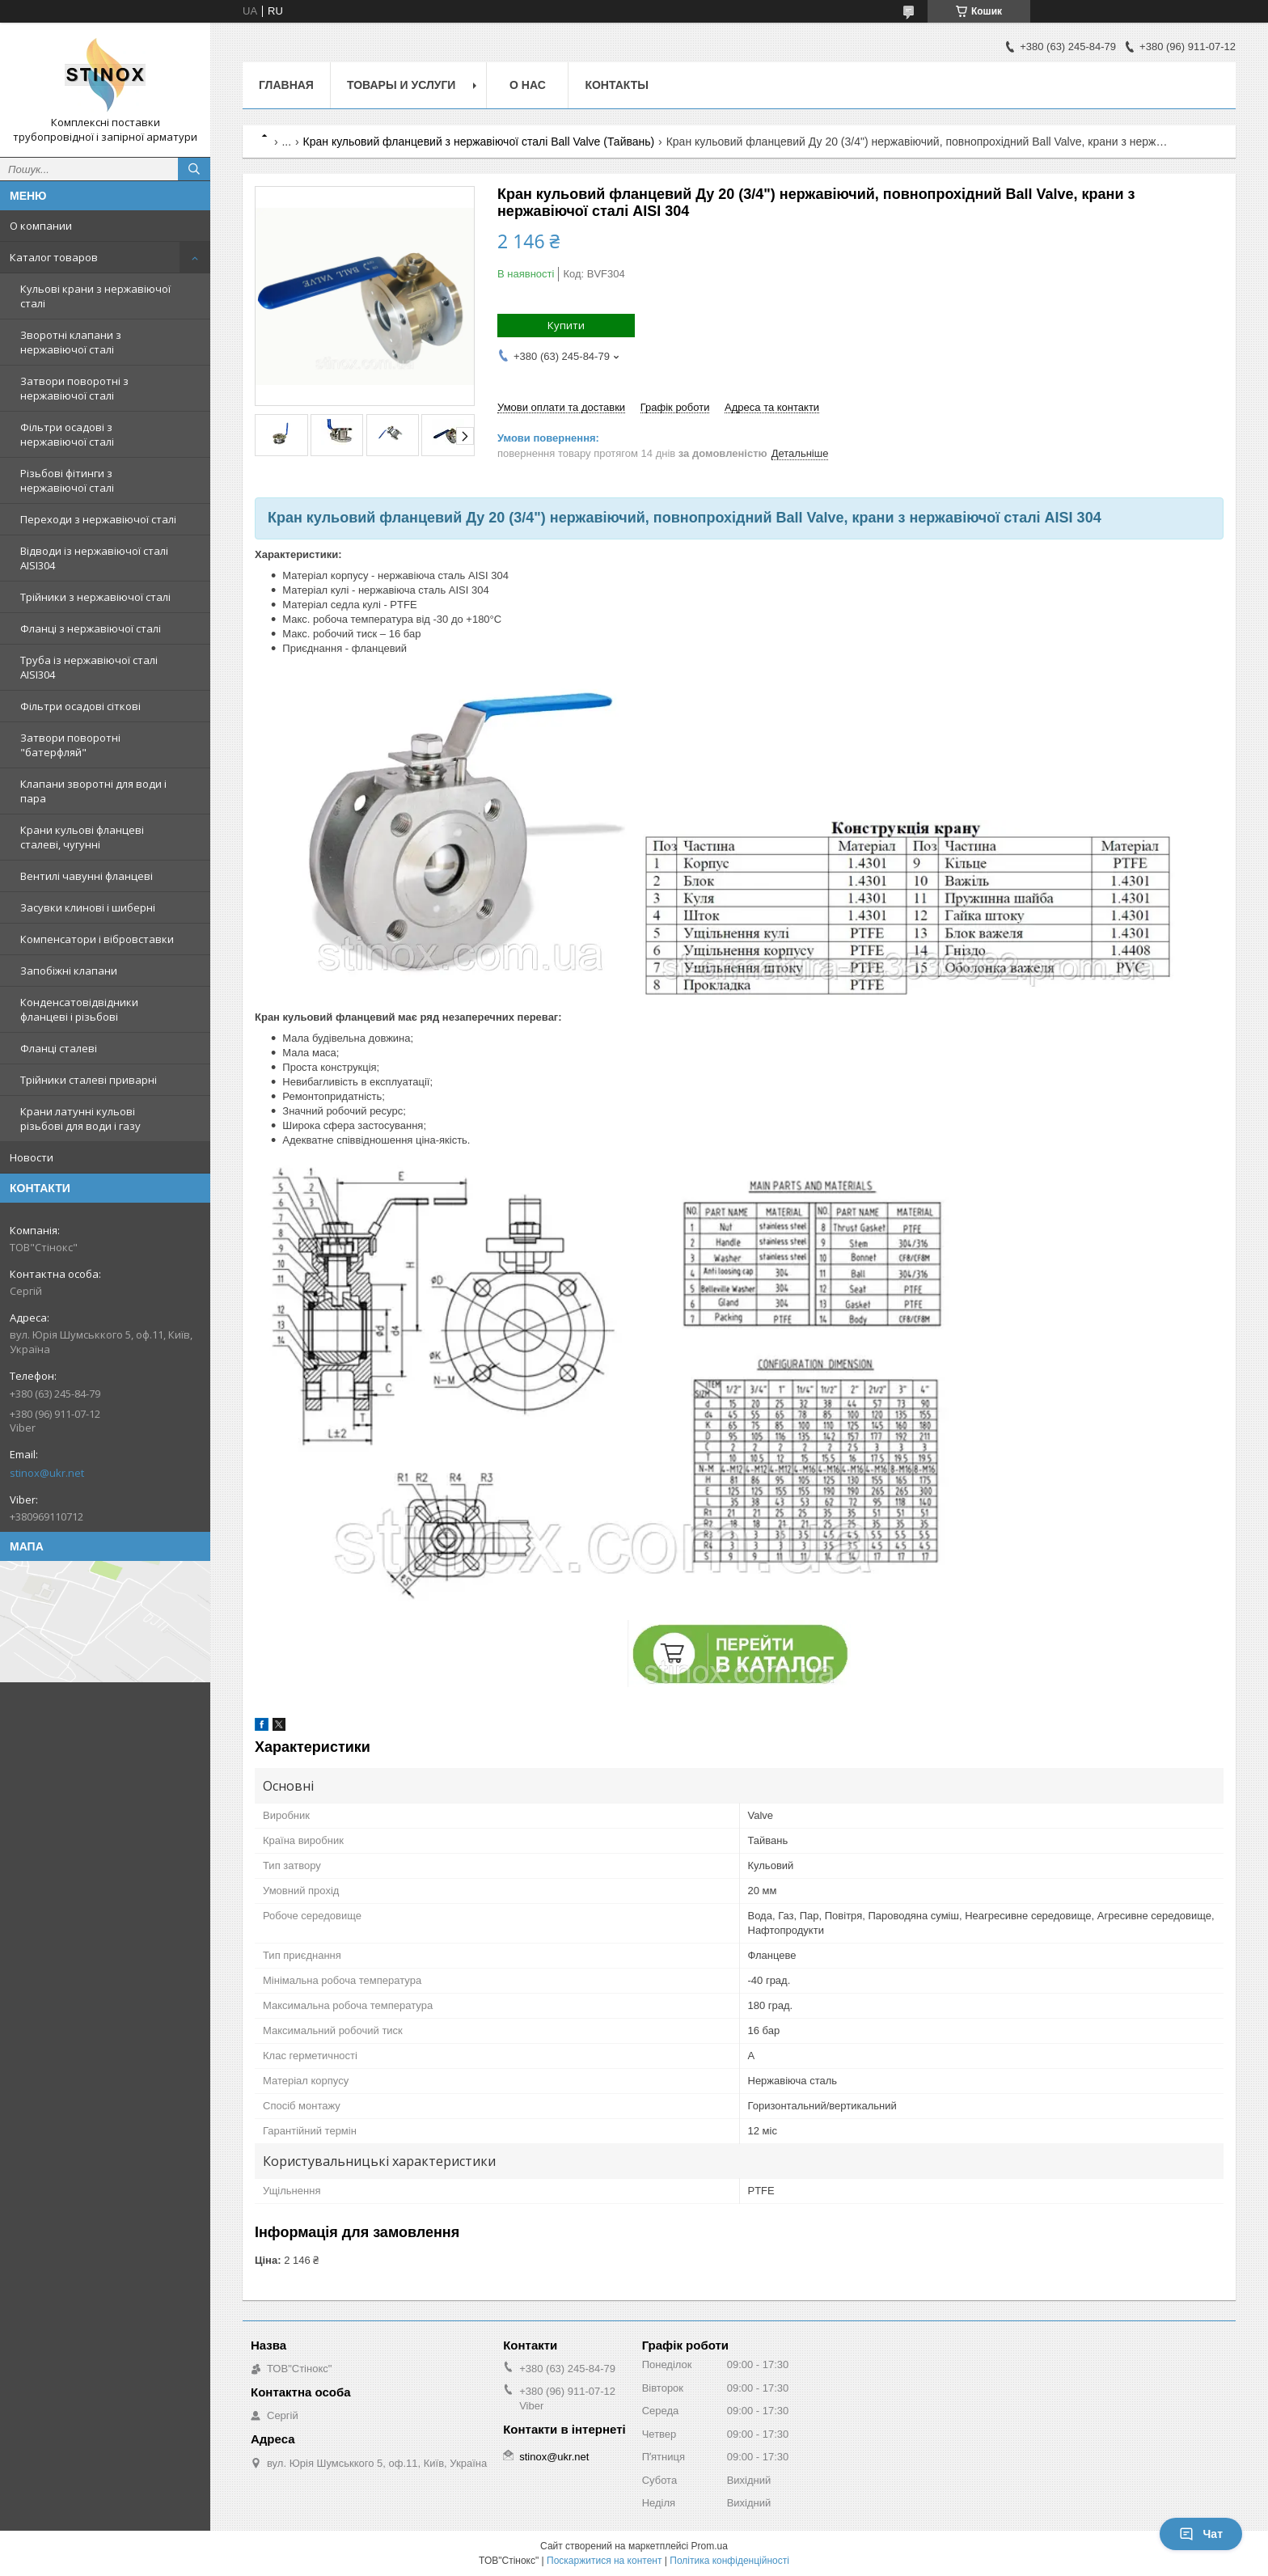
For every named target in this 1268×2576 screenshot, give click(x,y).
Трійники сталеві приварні (88, 1079)
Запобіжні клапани (68, 970)
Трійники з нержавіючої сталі (95, 597)
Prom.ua (709, 2546)
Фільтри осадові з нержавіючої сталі (67, 434)
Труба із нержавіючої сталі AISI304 (89, 667)
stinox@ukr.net (47, 1473)
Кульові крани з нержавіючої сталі (95, 296)
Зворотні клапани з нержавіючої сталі (70, 342)
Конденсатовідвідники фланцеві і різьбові (79, 1009)
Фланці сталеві (58, 1048)
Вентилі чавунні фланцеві (86, 876)
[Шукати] (194, 169)
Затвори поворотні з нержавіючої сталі (74, 388)
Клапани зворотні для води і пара (93, 791)
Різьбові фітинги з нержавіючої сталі (67, 480)
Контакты (616, 84)
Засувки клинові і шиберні (87, 907)
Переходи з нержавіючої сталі (98, 519)
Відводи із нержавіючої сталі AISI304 (94, 558)
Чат (1201, 2534)
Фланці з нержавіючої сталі (90, 628)
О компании (41, 225)
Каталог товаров (54, 257)
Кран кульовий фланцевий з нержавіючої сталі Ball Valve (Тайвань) (479, 141)
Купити (566, 325)
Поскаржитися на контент (604, 2560)
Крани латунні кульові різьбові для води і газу (80, 1118)
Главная (286, 84)
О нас (527, 84)
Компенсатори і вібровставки (97, 939)
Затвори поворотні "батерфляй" (70, 744)
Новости (31, 1157)
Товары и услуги (401, 84)
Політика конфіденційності (729, 2560)
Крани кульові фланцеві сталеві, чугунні (82, 837)
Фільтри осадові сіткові (80, 706)
